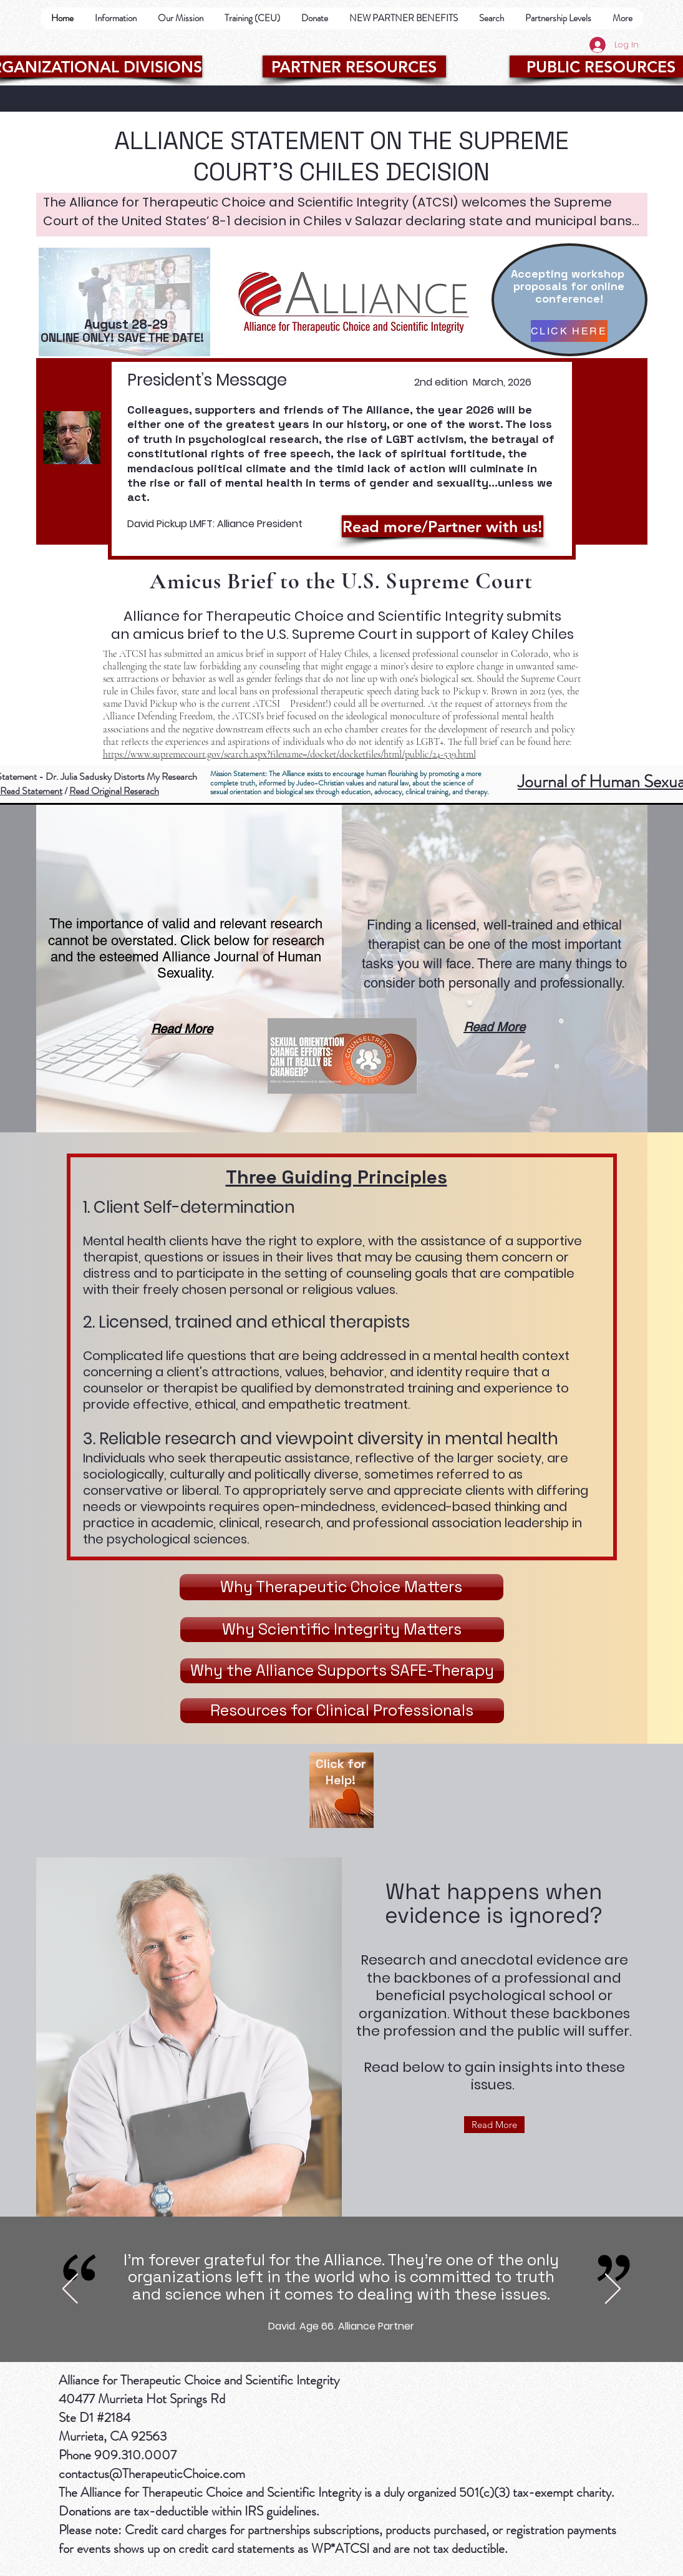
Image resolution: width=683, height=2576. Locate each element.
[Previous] (70, 2289)
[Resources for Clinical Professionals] (342, 1710)
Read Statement (31, 791)
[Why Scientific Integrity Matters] (342, 1629)
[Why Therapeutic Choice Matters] (341, 1587)
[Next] (613, 2289)
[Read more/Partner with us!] (442, 526)
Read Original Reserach (114, 791)
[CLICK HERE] (569, 331)
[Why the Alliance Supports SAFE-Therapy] (342, 1670)
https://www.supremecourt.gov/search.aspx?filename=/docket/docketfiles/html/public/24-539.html (289, 754)
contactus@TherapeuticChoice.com (152, 2473)
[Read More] (494, 2124)
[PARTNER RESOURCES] (354, 66)
